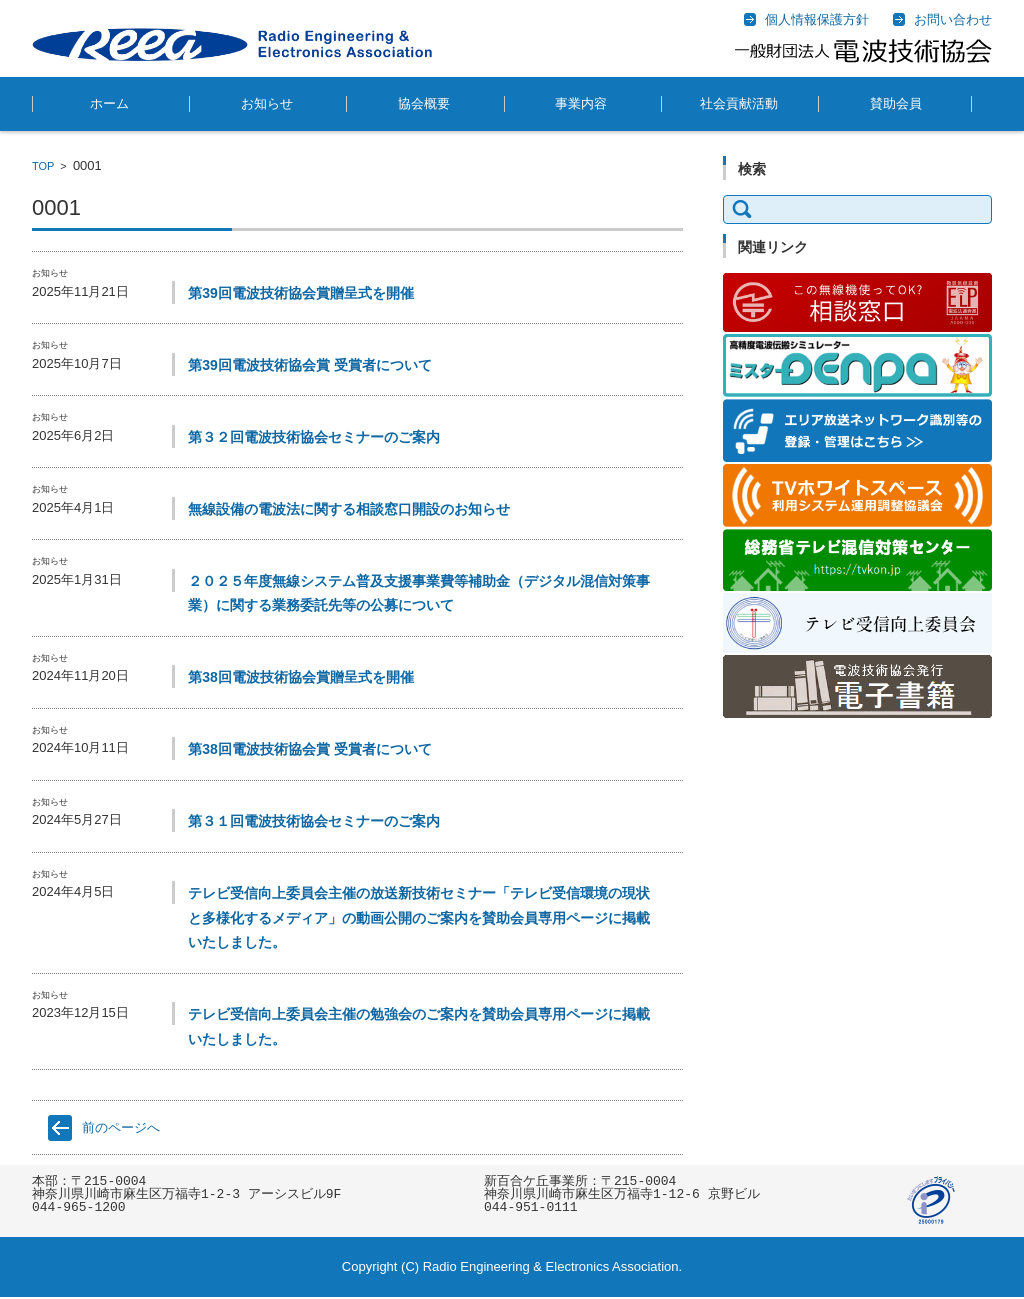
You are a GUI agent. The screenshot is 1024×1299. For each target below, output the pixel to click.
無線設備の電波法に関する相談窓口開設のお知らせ (349, 509)
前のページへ (121, 1127)
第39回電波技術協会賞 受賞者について (309, 365)
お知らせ (267, 103)
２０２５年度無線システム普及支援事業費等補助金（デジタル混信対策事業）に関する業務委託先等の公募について (419, 593)
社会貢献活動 (739, 103)
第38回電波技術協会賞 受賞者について (309, 749)
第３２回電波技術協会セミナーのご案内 (314, 437)
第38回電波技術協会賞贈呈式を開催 (301, 677)
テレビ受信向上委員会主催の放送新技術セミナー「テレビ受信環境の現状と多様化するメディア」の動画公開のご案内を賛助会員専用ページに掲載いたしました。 (419, 917)
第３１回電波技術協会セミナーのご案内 (314, 821)
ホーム (109, 103)
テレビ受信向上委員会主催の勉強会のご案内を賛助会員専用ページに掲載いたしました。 (419, 1026)
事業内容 (581, 103)
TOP (43, 166)
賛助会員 (896, 103)
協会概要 (424, 103)
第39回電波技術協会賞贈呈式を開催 (301, 293)
